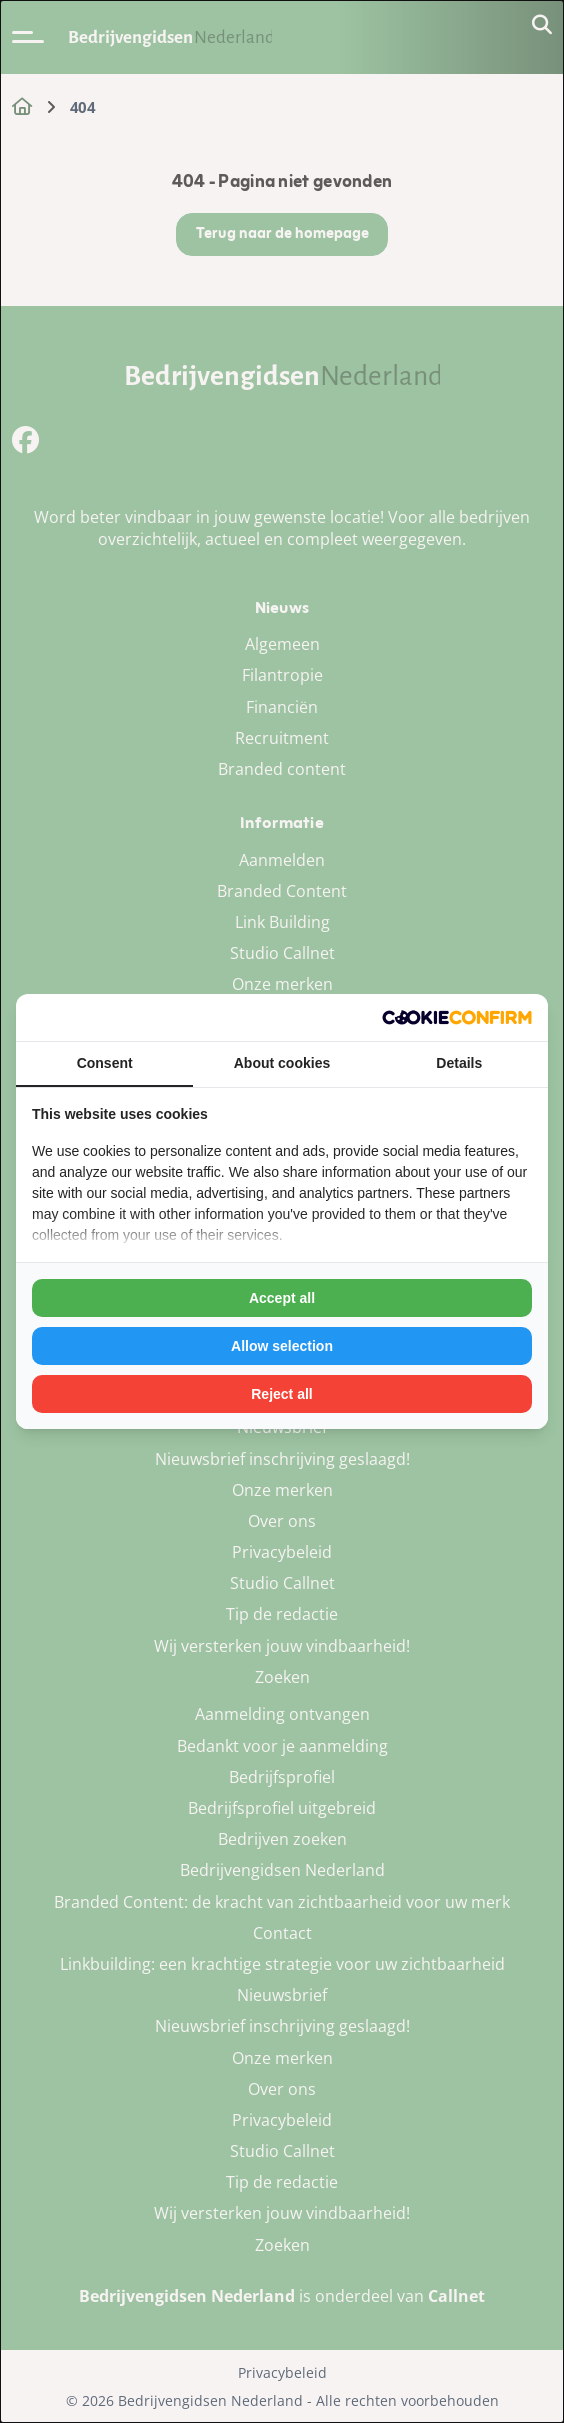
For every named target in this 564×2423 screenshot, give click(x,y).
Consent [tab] (105, 1063)
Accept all (282, 1298)
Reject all (281, 1394)
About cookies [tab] (282, 1063)
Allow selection (282, 1346)
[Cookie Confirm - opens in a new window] (457, 1017)
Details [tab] (459, 1063)
